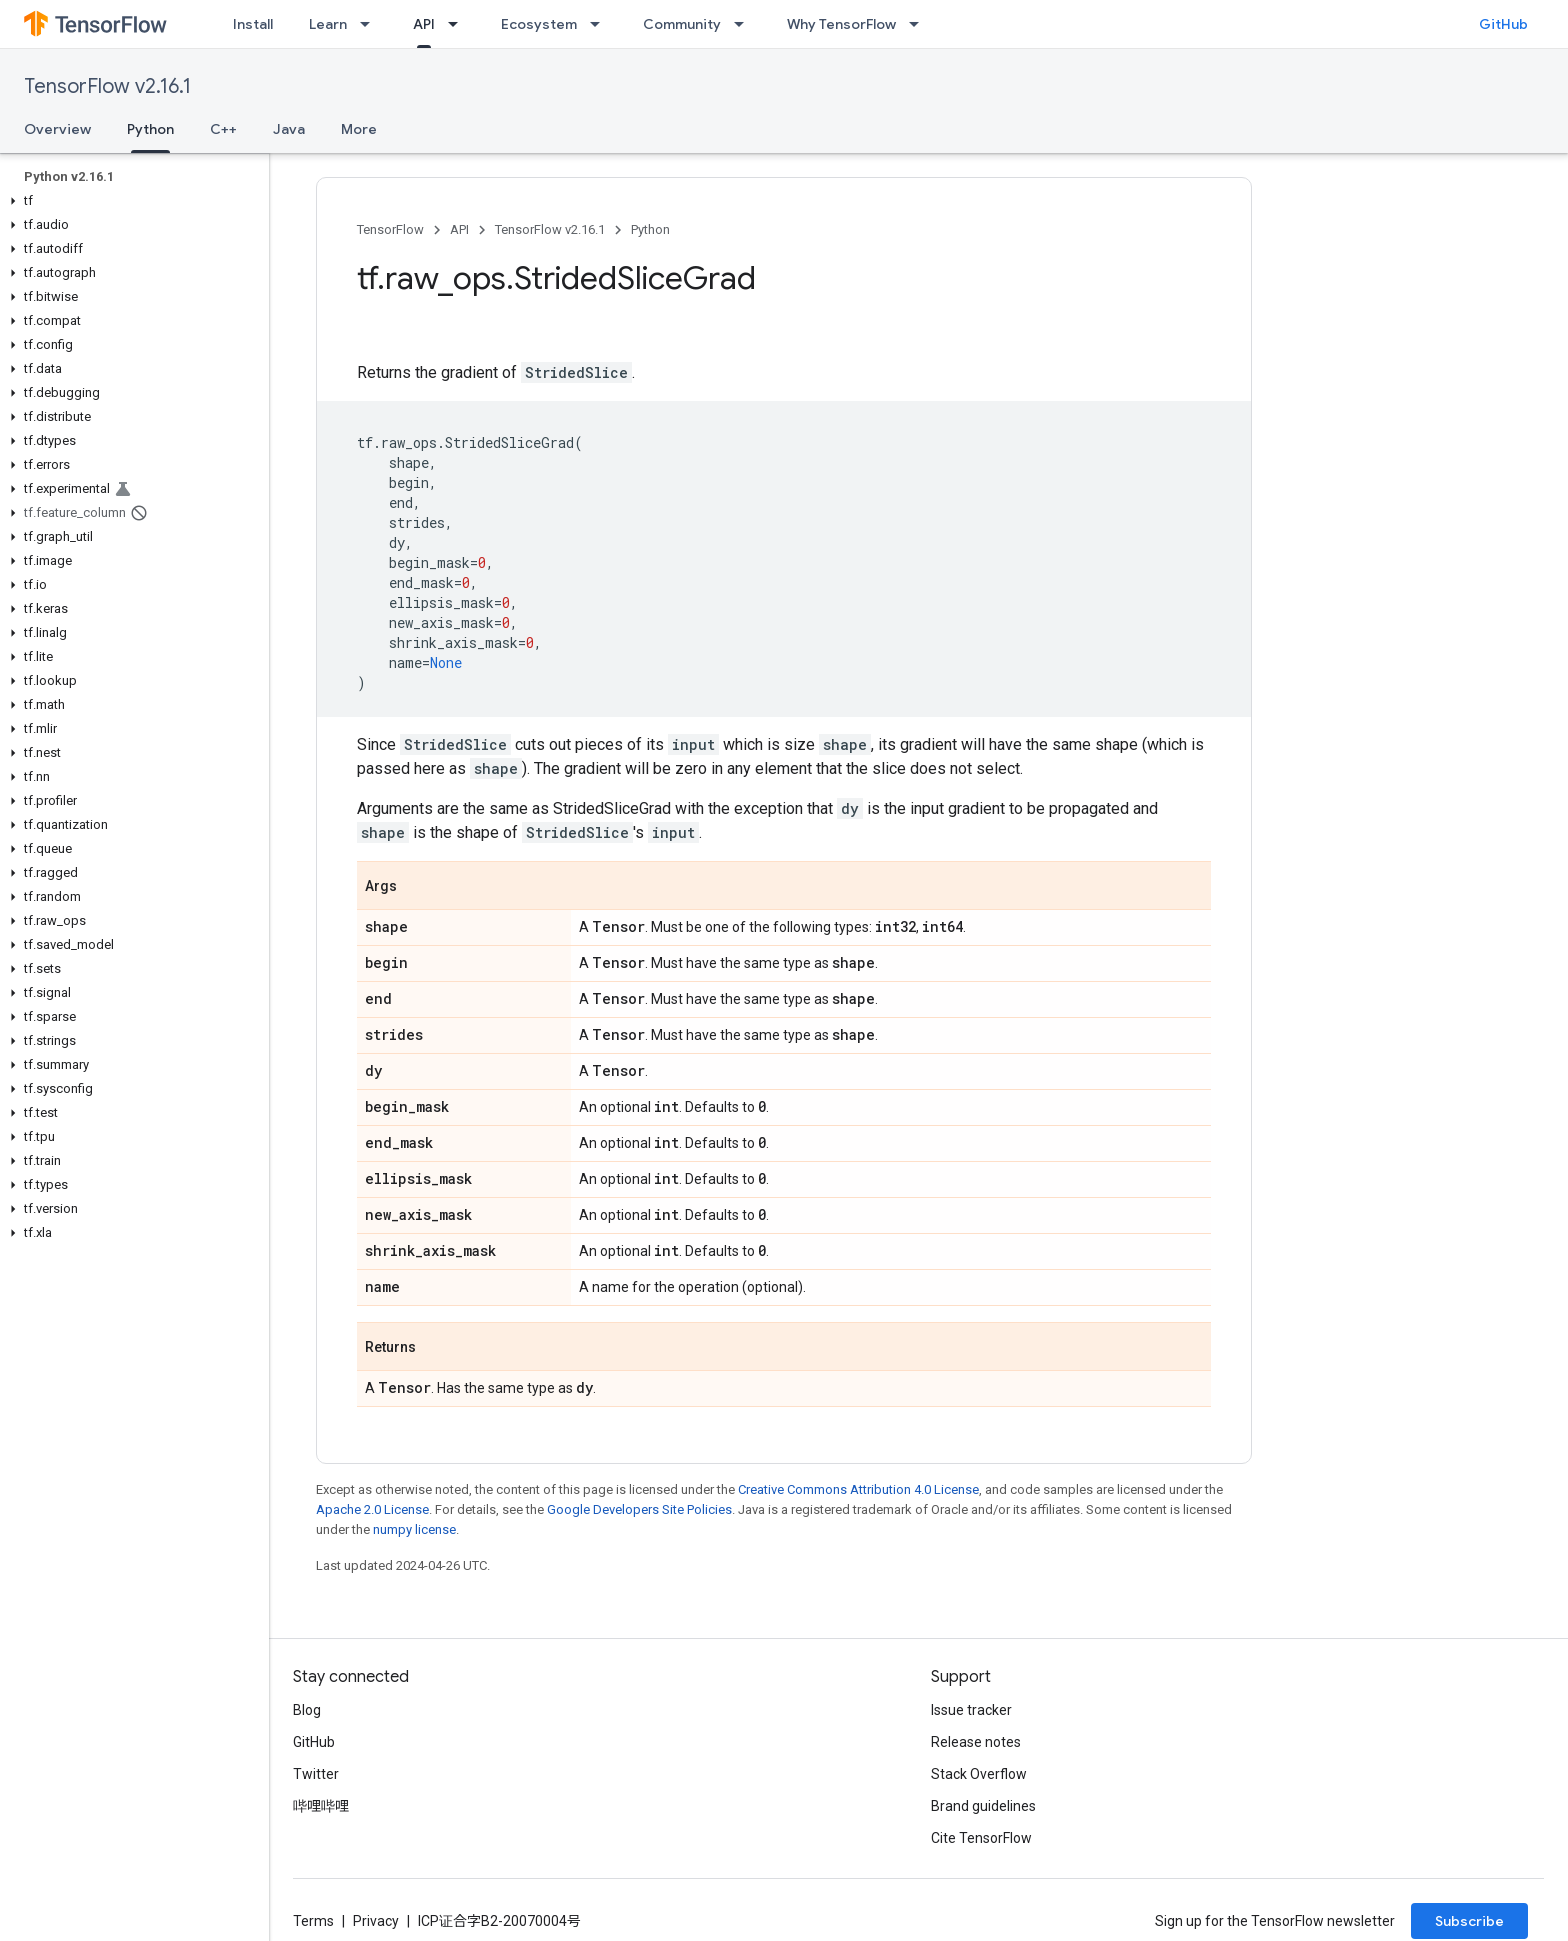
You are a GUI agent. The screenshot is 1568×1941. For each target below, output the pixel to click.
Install (253, 24)
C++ (223, 129)
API (459, 229)
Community (682, 24)
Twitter (316, 1774)
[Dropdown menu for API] (459, 24)
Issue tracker (971, 1710)
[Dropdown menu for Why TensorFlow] (920, 24)
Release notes (976, 1742)
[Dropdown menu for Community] (745, 24)
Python (650, 229)
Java (289, 129)
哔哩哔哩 (321, 1806)
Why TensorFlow (841, 24)
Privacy (376, 1921)
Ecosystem (539, 24)
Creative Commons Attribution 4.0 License (858, 1489)
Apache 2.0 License (372, 1509)
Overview (57, 129)
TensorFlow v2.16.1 (107, 86)
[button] (130, 201)
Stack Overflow (979, 1774)
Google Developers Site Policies (639, 1509)
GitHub (1503, 24)
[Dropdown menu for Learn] (371, 24)
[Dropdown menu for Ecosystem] (601, 24)
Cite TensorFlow (981, 1838)
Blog (307, 1710)
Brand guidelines (983, 1806)
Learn (328, 24)
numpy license (414, 1529)
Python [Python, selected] (150, 129)
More (359, 129)
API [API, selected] (424, 24)
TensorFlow (390, 229)
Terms (313, 1921)
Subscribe (1469, 1921)
